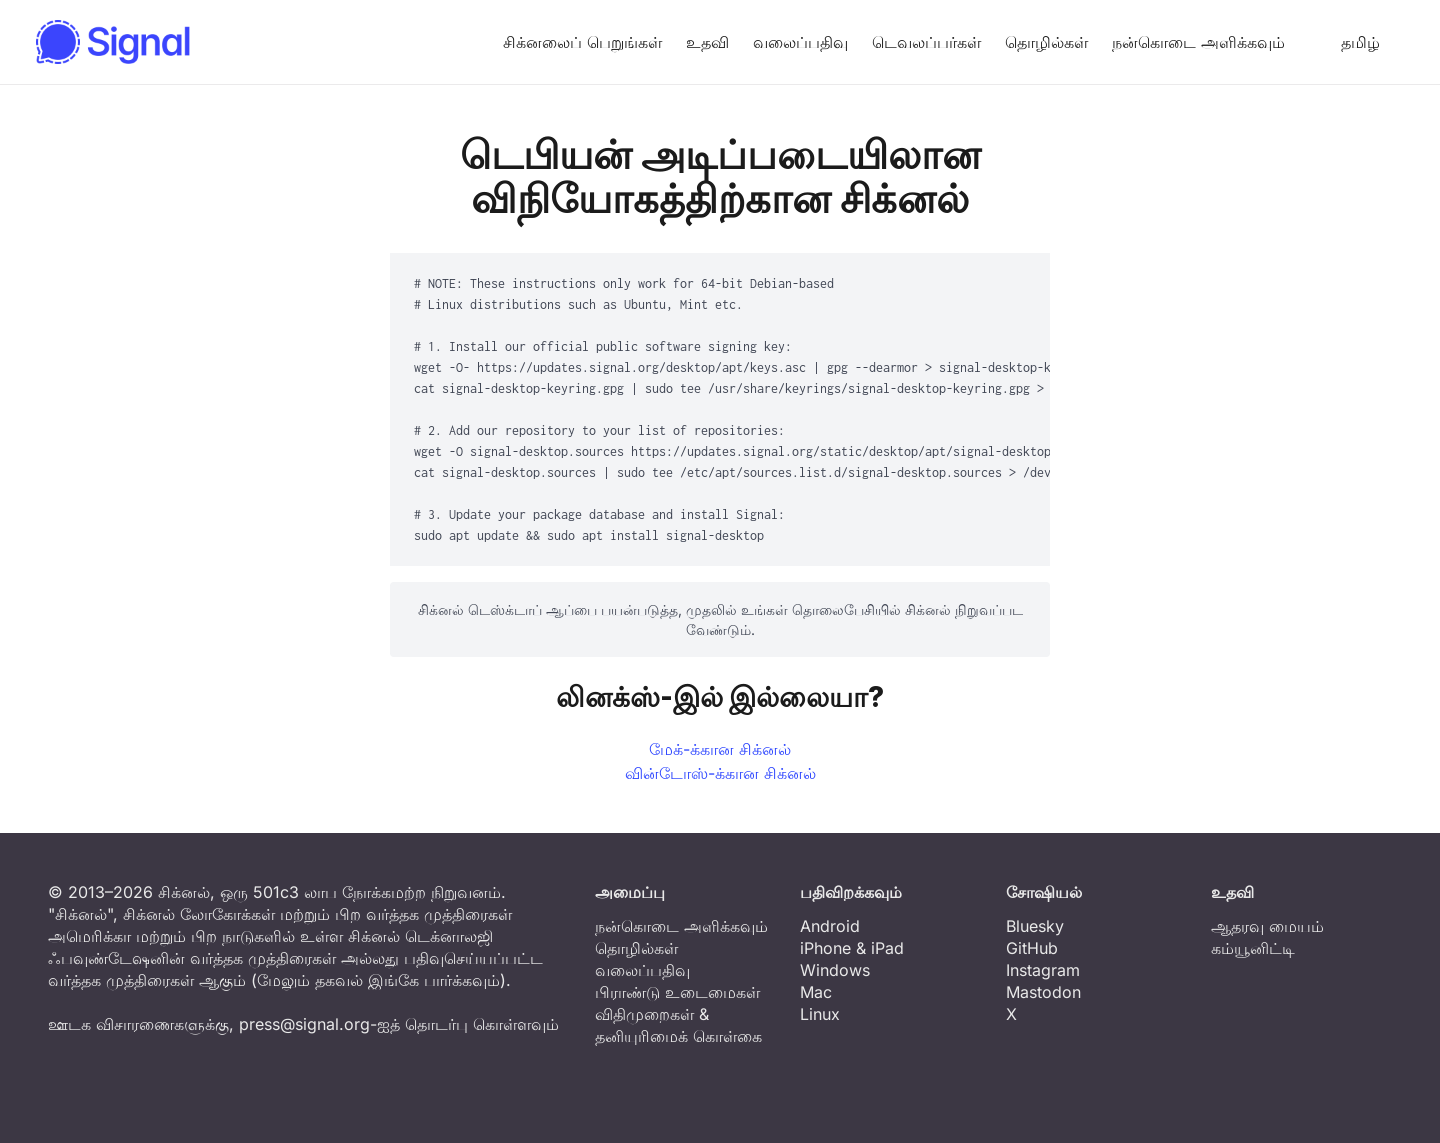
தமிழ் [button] (1344, 42)
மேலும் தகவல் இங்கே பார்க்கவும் (378, 980)
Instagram (1043, 970)
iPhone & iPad (852, 948)
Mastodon (1043, 992)
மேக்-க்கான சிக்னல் (720, 749)
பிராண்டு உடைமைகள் (677, 992)
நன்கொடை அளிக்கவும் (1198, 42)
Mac (816, 992)
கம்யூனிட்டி (1253, 948)
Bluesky (1035, 926)
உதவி (707, 42)
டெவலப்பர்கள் (926, 42)
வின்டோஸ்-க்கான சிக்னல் (720, 773)
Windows (835, 970)
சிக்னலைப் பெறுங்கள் (582, 42)
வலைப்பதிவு (800, 42)
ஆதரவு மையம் (1267, 926)
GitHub (1032, 948)
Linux (820, 1014)
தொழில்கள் (1046, 42)
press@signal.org (304, 1024)
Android (830, 926)
